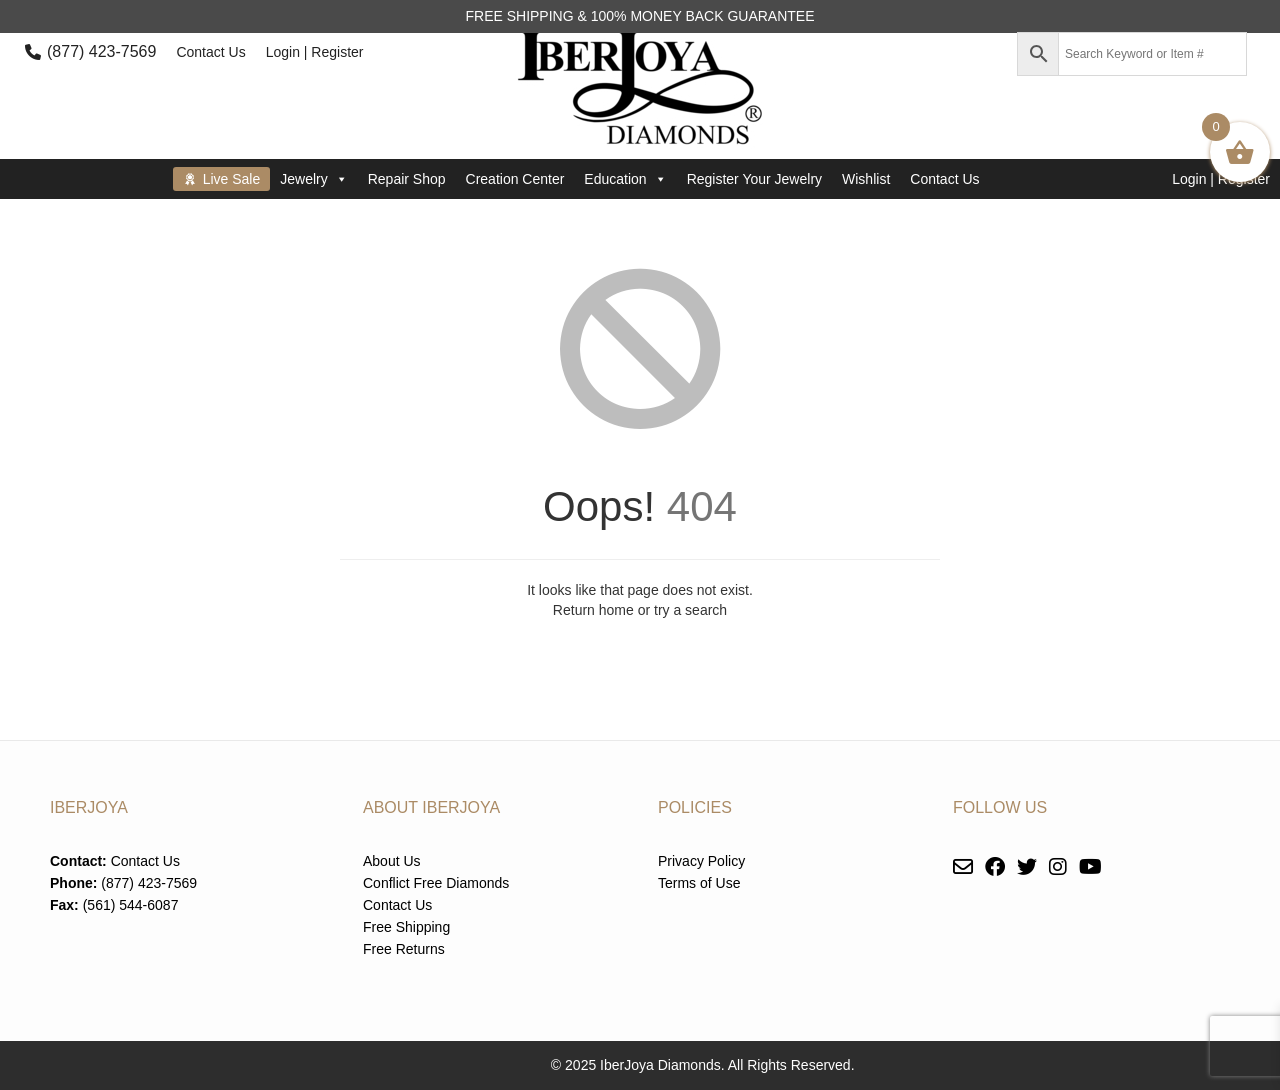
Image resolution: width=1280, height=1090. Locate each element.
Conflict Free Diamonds (436, 883)
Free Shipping (406, 927)
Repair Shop (407, 179)
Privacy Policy (701, 861)
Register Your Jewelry (754, 179)
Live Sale (232, 179)
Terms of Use (699, 883)
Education (625, 179)
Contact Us (210, 52)
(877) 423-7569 (101, 51)
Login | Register (315, 52)
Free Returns (404, 949)
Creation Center (515, 179)
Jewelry (313, 179)
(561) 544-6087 (131, 905)
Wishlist (866, 179)
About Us (392, 861)
